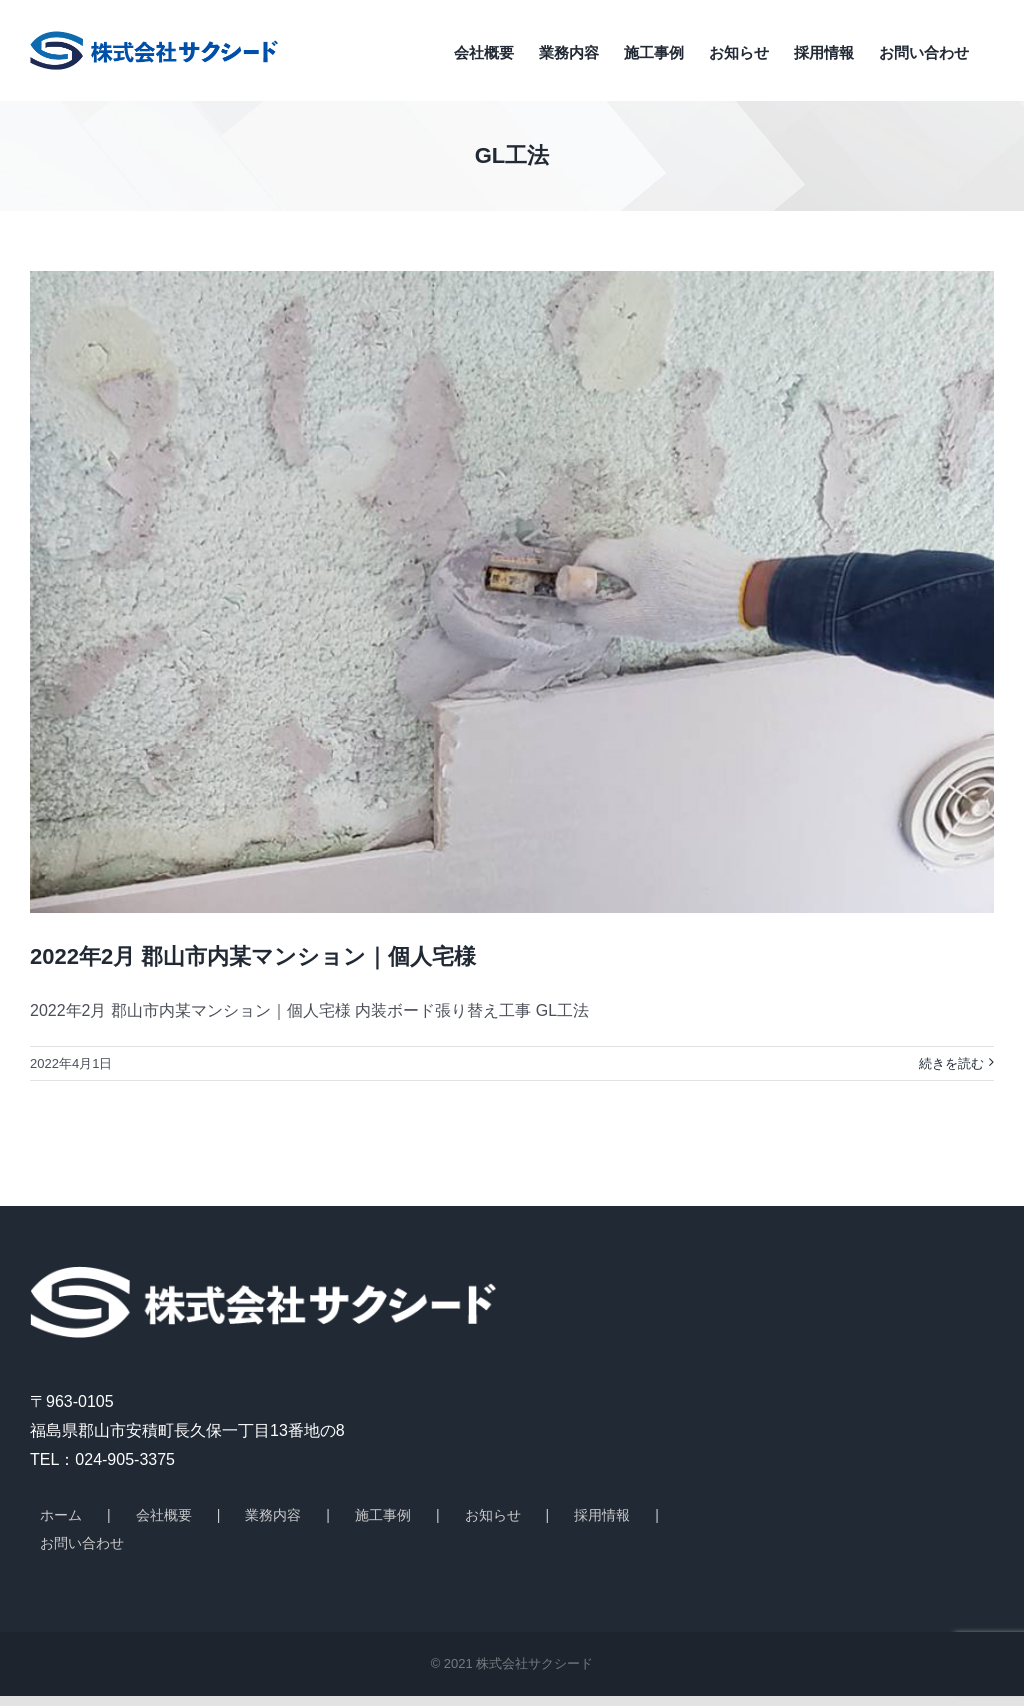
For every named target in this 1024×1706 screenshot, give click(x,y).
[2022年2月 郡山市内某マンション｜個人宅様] (512, 592)
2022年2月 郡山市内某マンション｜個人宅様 (253, 956)
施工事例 (383, 1515)
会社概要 (164, 1515)
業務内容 (273, 1515)
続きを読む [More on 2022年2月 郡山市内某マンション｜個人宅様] (951, 1063)
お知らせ (493, 1515)
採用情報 (602, 1515)
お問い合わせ (82, 1543)
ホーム (61, 1515)
